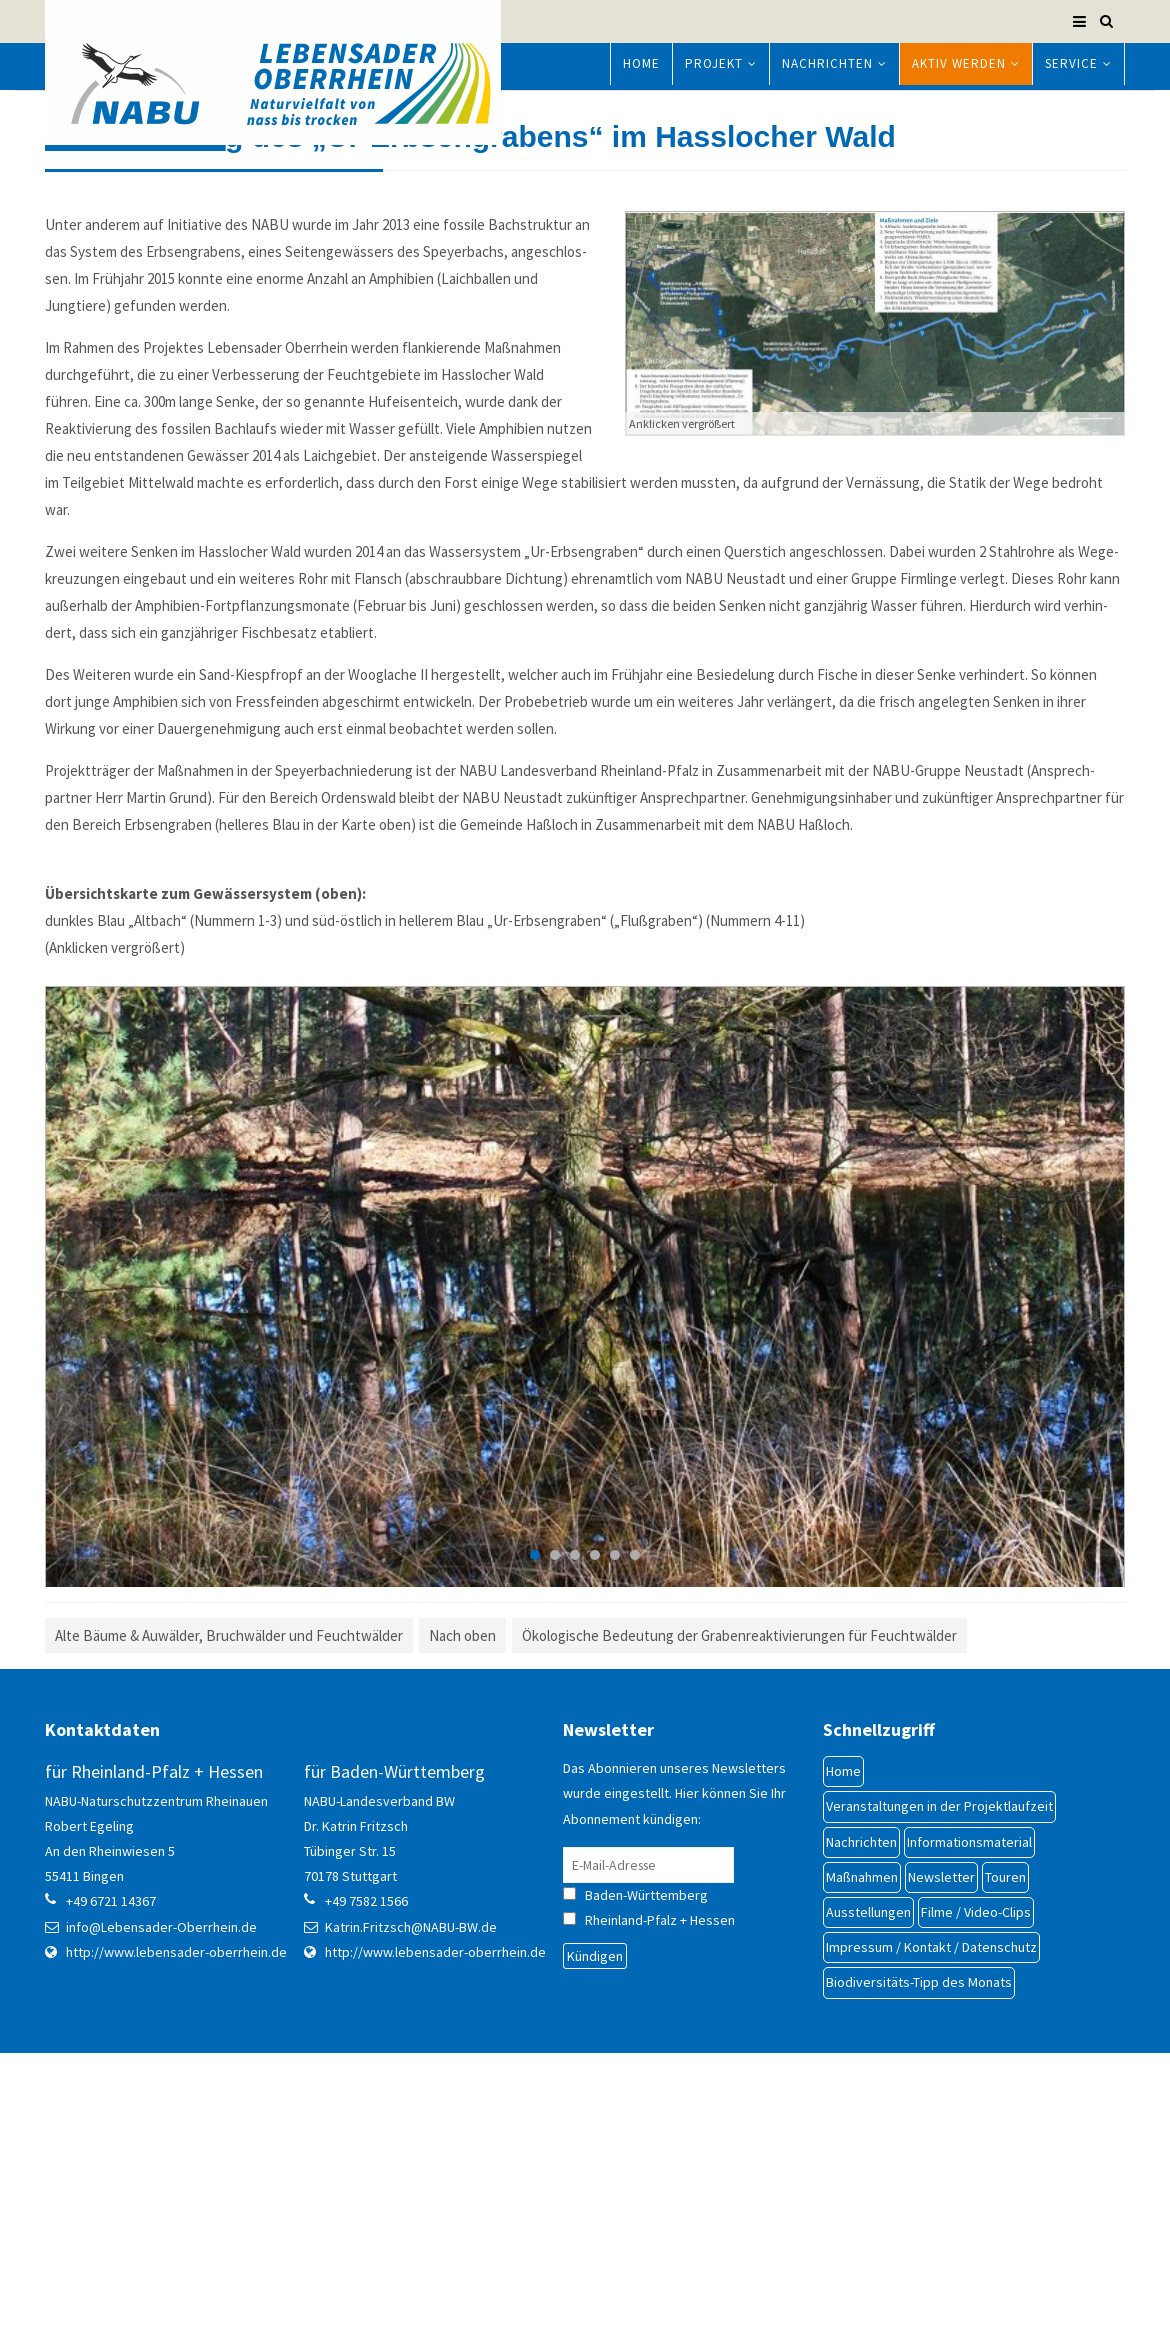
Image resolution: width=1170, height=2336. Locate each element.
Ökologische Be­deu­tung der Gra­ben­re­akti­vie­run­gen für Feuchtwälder (739, 1858)
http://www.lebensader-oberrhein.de (176, 2174)
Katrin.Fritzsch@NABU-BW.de (411, 2149)
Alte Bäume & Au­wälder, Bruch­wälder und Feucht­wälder (229, 1858)
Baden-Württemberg (664, 2117)
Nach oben (462, 1858)
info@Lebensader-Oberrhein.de (161, 2149)
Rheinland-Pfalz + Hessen (660, 2143)
